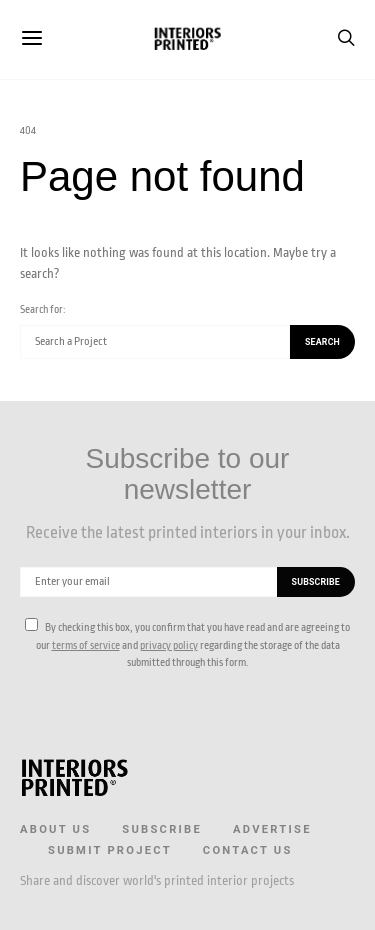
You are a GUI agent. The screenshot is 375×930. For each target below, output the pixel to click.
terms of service (86, 645)
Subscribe (162, 829)
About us (55, 829)
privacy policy (169, 645)
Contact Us (248, 850)
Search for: (43, 309)
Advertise (272, 829)
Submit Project (110, 850)
